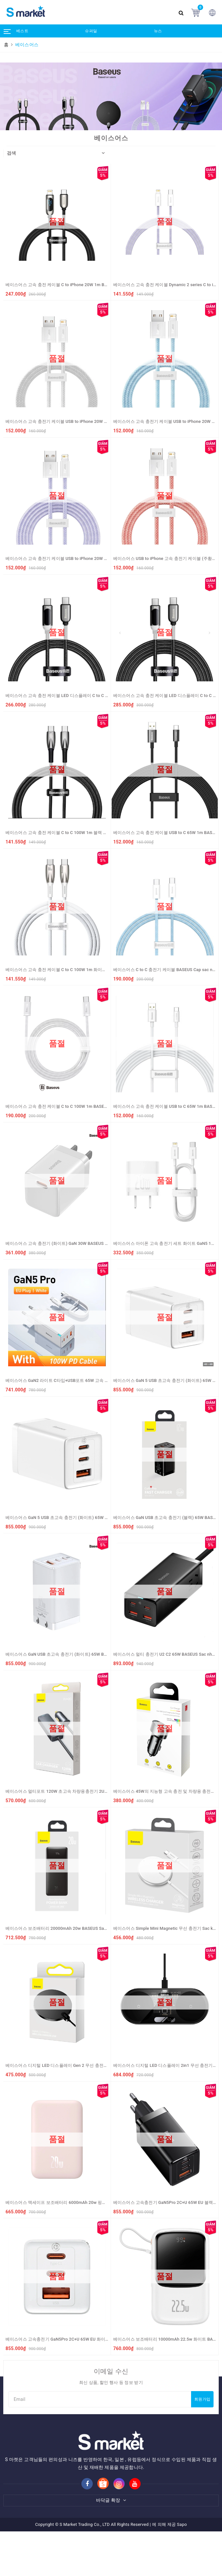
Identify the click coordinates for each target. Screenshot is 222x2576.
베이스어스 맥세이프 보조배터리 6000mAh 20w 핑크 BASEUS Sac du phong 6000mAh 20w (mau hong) (104, 2202)
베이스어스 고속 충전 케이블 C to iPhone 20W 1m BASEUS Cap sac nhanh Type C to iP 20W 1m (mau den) (107, 284)
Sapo (182, 2524)
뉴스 (158, 31)
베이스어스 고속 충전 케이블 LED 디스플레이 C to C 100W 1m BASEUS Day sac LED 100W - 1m (96, 695)
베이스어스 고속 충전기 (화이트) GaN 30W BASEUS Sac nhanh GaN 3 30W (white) (84, 1243)
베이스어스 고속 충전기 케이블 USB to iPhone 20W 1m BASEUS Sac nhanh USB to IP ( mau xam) (98, 421)
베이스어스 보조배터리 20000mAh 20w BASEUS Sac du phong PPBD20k (75, 1928)
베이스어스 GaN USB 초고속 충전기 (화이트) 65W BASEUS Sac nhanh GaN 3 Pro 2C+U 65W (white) (100, 1654)
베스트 (22, 31)
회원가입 (202, 2399)
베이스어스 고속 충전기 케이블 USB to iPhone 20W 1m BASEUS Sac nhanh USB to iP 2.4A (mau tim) (102, 558)
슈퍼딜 (91, 31)
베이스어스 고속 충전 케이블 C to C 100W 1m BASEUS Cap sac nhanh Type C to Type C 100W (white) (102, 1106)
